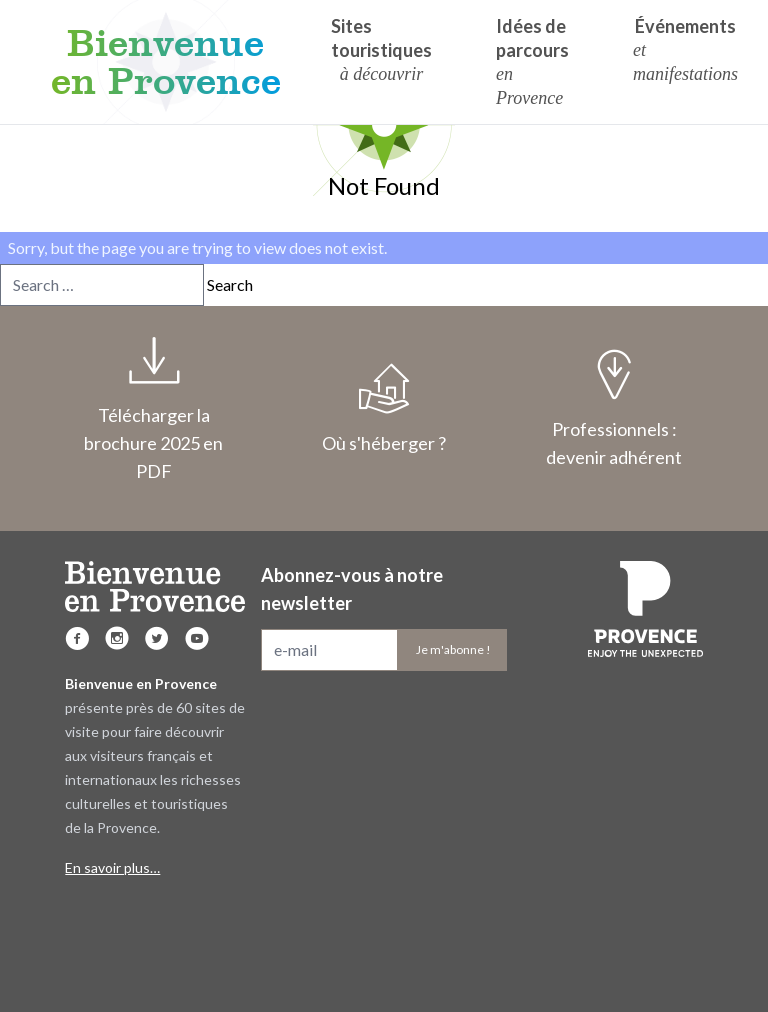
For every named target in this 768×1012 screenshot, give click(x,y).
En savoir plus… (112, 867)
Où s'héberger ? (384, 409)
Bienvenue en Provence (166, 62)
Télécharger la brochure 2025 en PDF (154, 409)
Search (230, 284)
